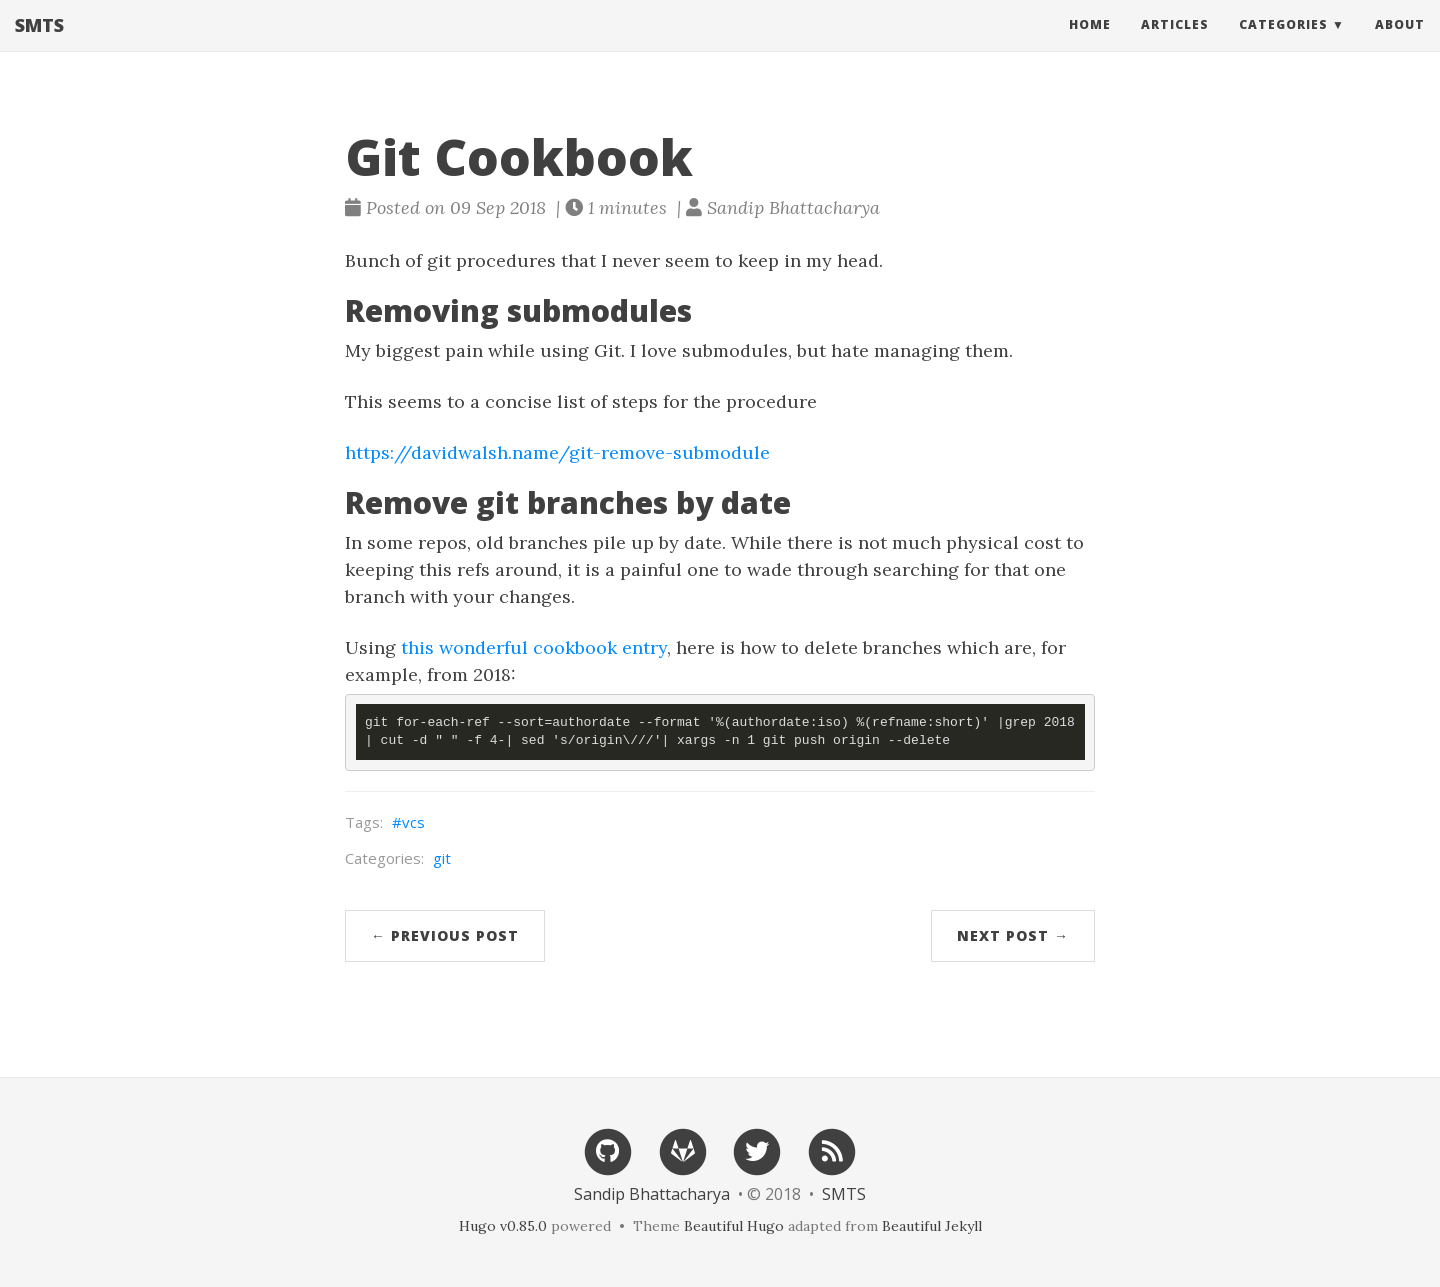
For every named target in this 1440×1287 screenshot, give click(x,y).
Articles (1175, 44)
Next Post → (1013, 935)
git (442, 858)
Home (1090, 44)
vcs (413, 822)
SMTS (39, 45)
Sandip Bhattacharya (652, 1194)
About (1400, 44)
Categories (1283, 44)
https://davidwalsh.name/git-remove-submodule (557, 452)
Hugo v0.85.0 (503, 1226)
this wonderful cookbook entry (534, 647)
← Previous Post (445, 935)
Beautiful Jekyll (932, 1226)
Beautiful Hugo (734, 1226)
